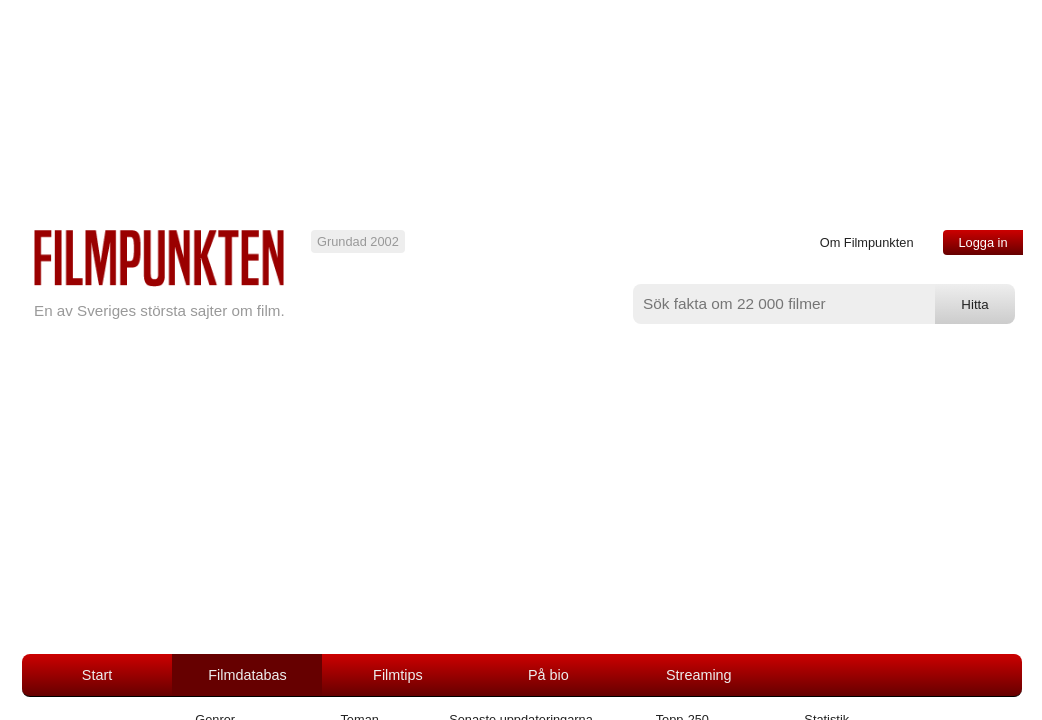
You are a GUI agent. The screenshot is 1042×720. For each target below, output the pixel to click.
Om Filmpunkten (867, 242)
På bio (548, 675)
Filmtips (398, 675)
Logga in (982, 242)
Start (97, 675)
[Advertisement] (521, 504)
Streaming (699, 675)
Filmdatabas (247, 675)
